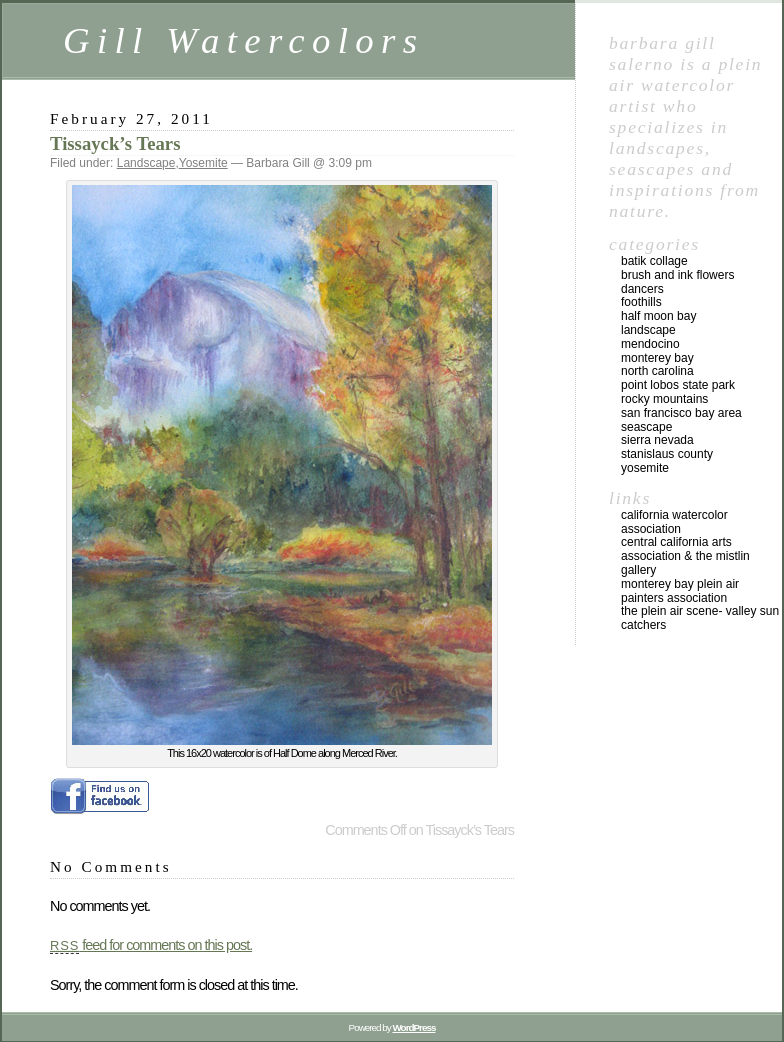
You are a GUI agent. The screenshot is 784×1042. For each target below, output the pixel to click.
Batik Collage (654, 261)
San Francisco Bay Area (681, 413)
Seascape (646, 427)
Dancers (642, 289)
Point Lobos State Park (678, 385)
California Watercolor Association (674, 522)
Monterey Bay (657, 358)
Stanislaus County (667, 454)
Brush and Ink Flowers (677, 275)
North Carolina (657, 371)
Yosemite (203, 163)
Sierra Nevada (657, 440)
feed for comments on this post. (151, 945)
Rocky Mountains (664, 399)
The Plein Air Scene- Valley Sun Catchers (700, 618)
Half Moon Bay (658, 316)
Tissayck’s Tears (115, 143)
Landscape (146, 163)
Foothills (641, 302)
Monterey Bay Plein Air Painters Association (680, 591)
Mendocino (650, 344)
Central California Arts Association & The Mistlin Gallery (685, 556)
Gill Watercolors (243, 40)
